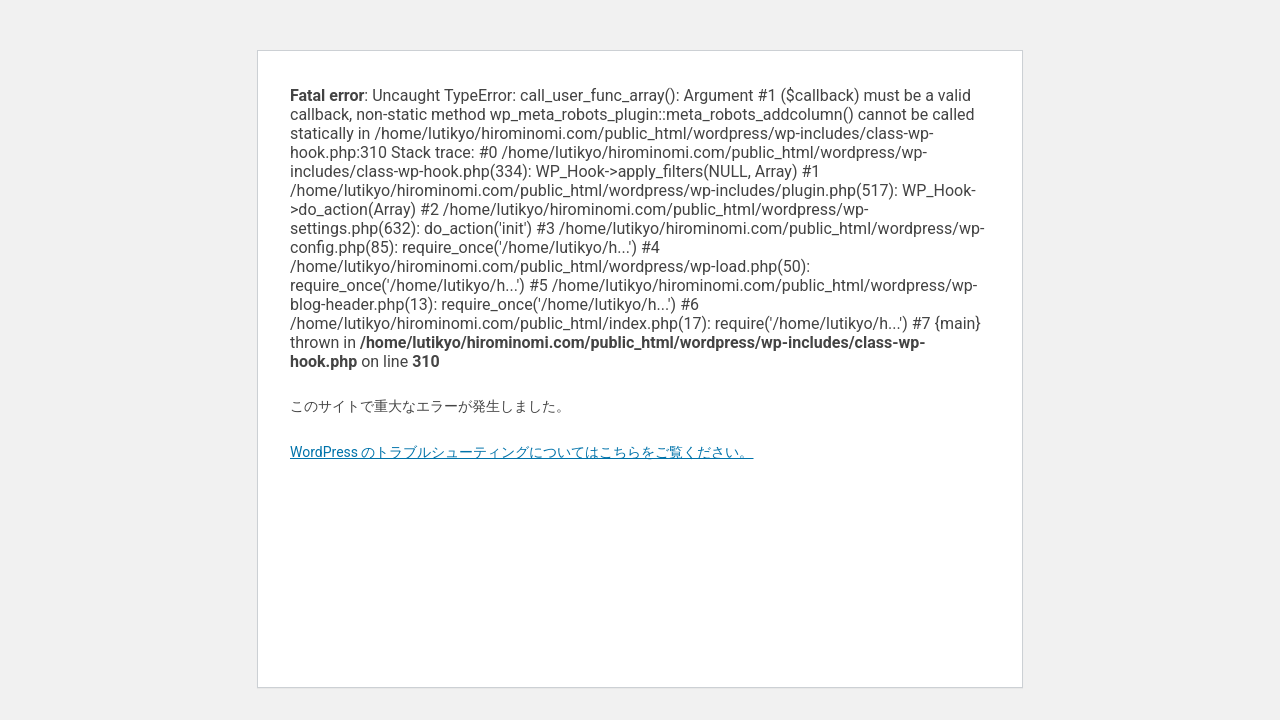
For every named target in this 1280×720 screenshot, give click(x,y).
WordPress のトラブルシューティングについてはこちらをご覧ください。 (522, 452)
